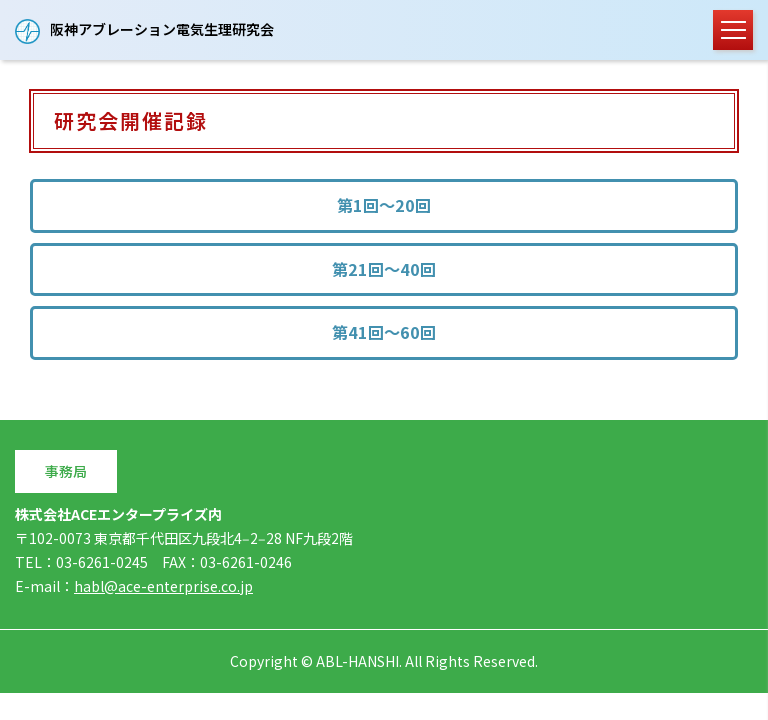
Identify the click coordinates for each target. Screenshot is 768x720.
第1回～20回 (384, 205)
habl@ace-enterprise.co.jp (163, 585)
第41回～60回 (384, 331)
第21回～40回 (384, 268)
